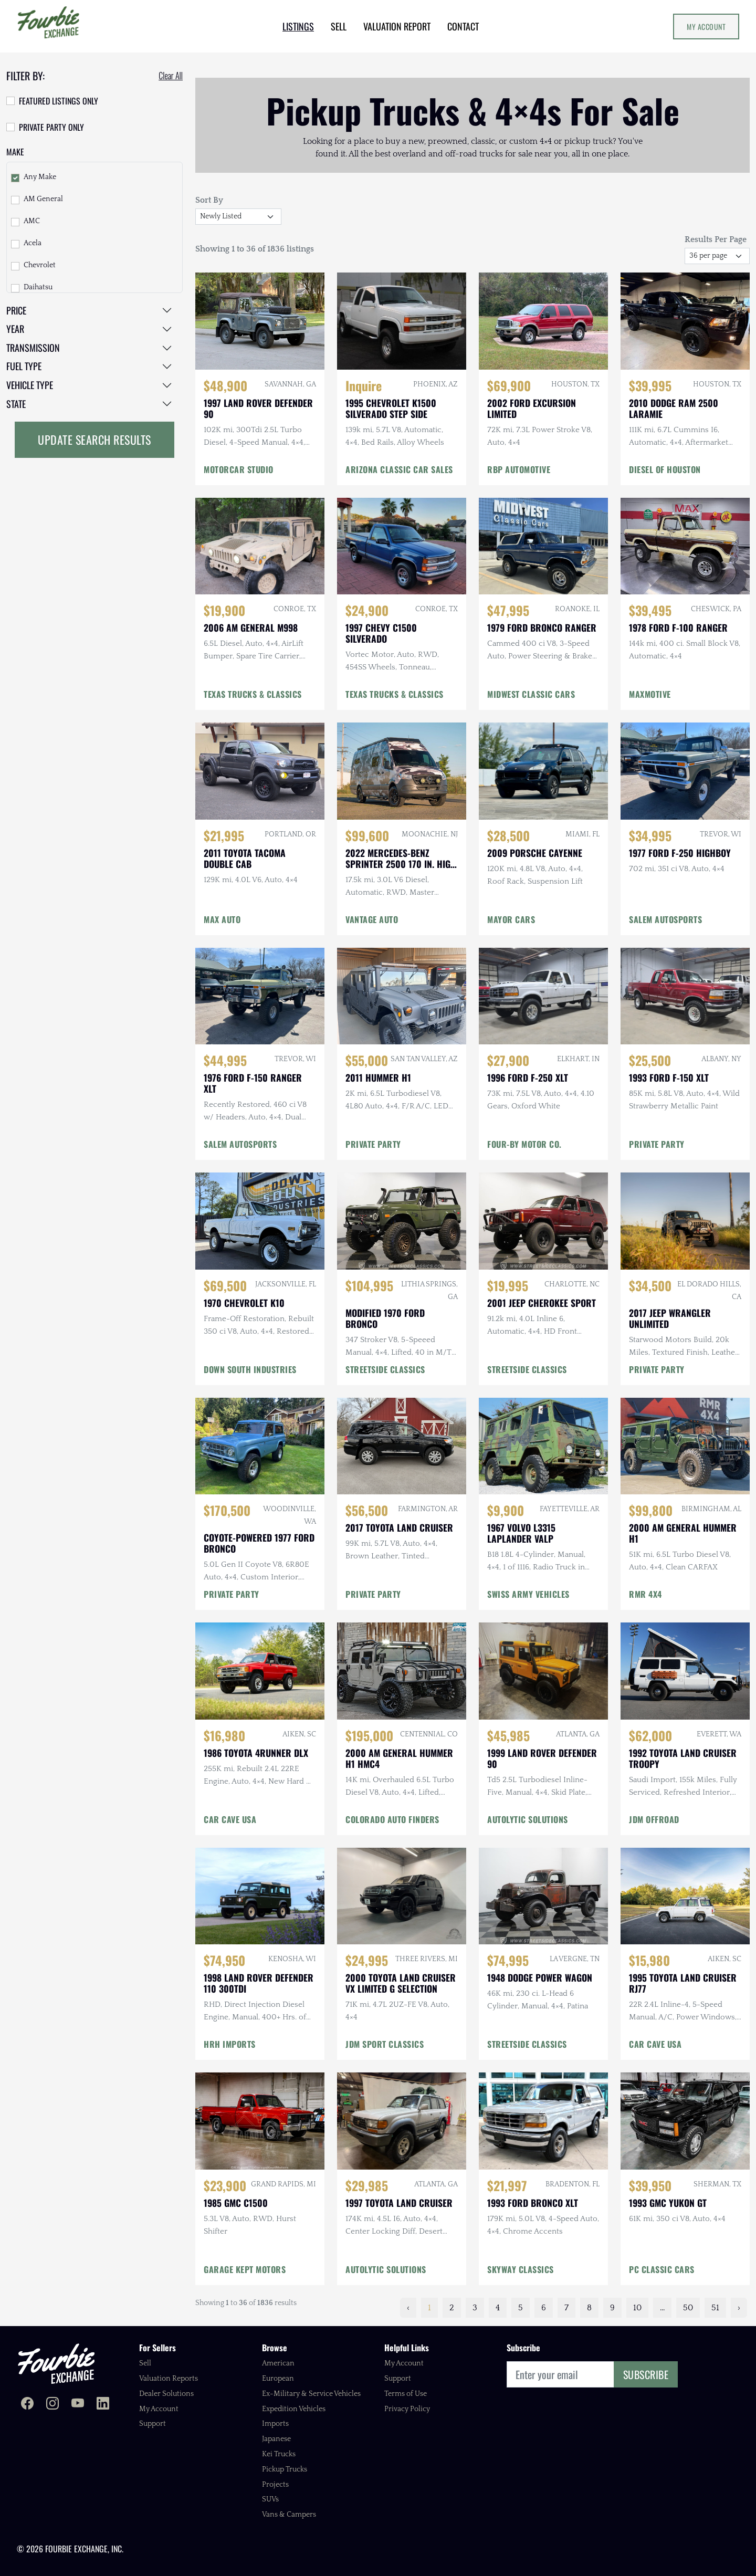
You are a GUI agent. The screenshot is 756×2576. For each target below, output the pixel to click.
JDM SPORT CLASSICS (384, 2044)
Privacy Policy (407, 2409)
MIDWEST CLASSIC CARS (531, 694)
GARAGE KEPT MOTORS (245, 2269)
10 (637, 2307)
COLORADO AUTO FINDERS (392, 1819)
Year (15, 329)
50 (688, 2307)
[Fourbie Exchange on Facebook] (27, 2404)
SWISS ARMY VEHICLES (528, 1594)
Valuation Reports (168, 2378)
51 (715, 2307)
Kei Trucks (279, 2454)
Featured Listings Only (58, 101)
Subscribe (646, 2374)
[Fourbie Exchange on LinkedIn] (102, 2404)
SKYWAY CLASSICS (520, 2269)
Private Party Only (51, 127)
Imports (275, 2424)
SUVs (270, 2499)
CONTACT (463, 26)
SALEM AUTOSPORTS (665, 919)
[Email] (560, 2374)
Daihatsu (38, 287)
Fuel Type (23, 366)
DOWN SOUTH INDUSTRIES (250, 1369)
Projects (275, 2484)
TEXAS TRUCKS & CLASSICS (253, 694)
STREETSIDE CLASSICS (385, 1369)
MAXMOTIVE (650, 694)
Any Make (40, 177)
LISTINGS (298, 26)
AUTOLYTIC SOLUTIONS (527, 1819)
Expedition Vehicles (294, 2409)
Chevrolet (40, 265)
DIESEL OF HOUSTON (665, 469)
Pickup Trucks (284, 2469)
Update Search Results (94, 439)
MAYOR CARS (511, 919)
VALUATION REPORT (396, 26)
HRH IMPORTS (230, 2044)
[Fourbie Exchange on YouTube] (77, 2404)
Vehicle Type (29, 385)
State (16, 404)
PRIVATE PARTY (657, 1144)
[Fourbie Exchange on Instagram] (52, 2404)
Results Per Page (716, 239)
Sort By (209, 200)
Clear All (171, 75)
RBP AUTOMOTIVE (518, 469)
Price (16, 310)
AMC (32, 221)
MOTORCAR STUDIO (239, 469)
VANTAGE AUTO (371, 919)
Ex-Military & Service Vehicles (311, 2394)
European (278, 2378)
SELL (338, 26)
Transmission (33, 347)
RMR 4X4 (645, 1594)
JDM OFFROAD (654, 1819)
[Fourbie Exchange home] (56, 2363)
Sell (145, 2363)
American (278, 2363)
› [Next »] (739, 2307)
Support (152, 2424)
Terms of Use (405, 2394)
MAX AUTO (222, 919)
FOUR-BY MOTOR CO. (524, 1144)
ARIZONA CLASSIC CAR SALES (399, 469)
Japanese (276, 2439)
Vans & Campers (289, 2514)
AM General (43, 199)
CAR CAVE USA (230, 1819)
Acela (32, 243)
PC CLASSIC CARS (662, 2269)
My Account (706, 26)
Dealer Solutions (166, 2394)
